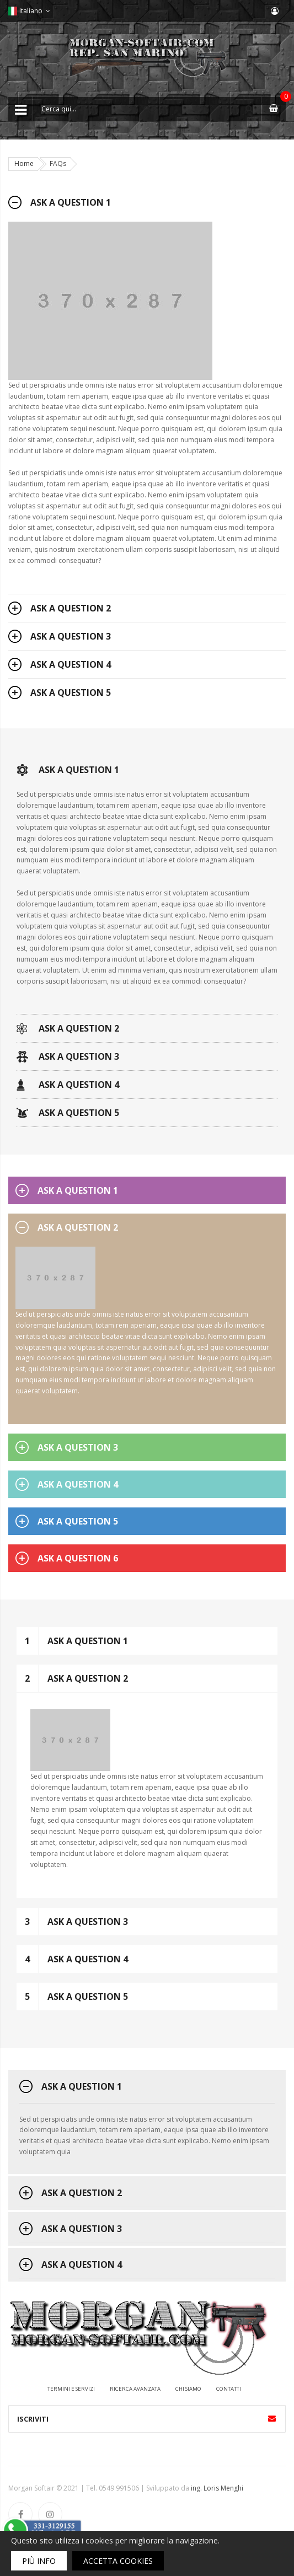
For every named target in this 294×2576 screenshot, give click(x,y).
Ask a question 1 (70, 202)
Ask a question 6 (78, 1558)
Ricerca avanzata (135, 2388)
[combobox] (147, 109)
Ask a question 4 (70, 664)
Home (24, 163)
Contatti (228, 2388)
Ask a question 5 (70, 692)
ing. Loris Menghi (217, 2488)
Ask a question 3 (70, 636)
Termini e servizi (71, 2388)
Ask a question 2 (70, 608)
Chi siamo (188, 2388)
